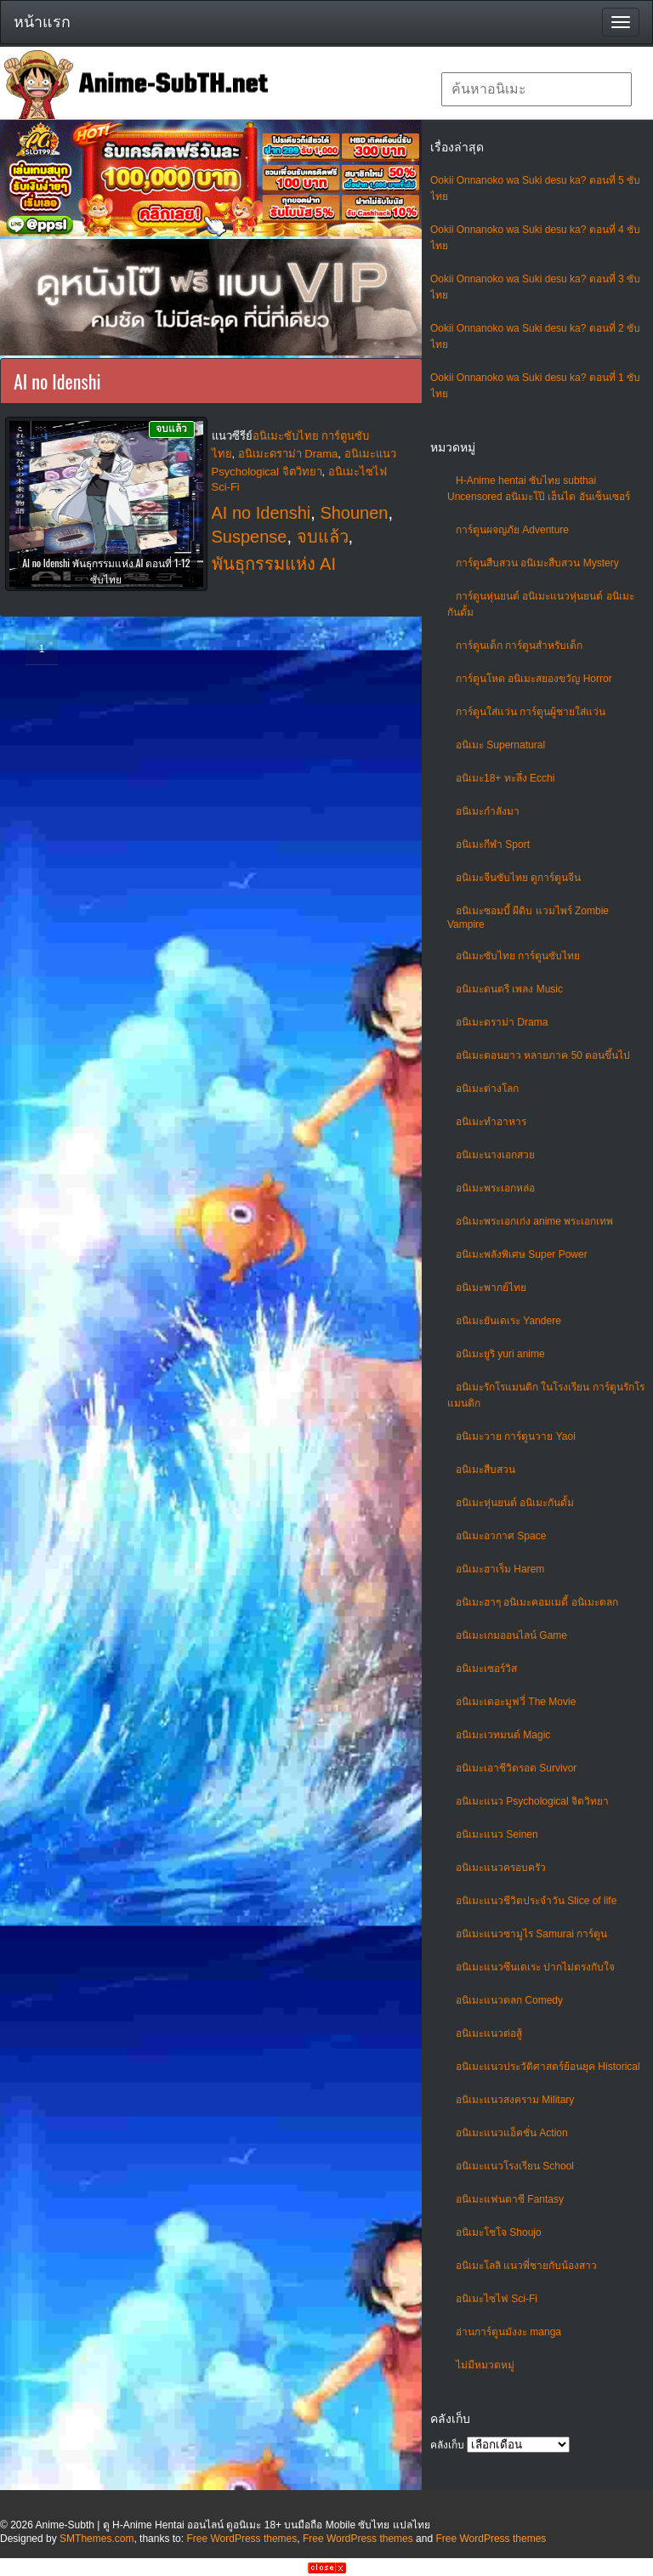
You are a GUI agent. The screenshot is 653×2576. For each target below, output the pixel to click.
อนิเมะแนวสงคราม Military (515, 2100)
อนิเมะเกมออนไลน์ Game (511, 1635)
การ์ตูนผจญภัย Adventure (512, 530)
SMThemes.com (96, 2539)
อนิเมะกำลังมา (488, 811)
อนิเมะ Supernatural (500, 745)
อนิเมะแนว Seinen (497, 1834)
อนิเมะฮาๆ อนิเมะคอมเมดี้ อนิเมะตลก (537, 1602)
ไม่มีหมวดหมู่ (485, 2365)
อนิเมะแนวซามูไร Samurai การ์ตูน (531, 1934)
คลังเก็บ (447, 2445)
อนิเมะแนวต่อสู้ (489, 2033)
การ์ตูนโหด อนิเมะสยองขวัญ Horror (534, 679)
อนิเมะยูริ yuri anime (500, 1354)
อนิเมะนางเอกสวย (495, 1155)
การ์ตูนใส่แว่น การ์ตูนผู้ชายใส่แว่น (530, 712)
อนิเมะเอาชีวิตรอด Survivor (516, 1768)
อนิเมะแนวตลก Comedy (509, 2000)
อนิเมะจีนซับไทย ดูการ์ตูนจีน (518, 878)
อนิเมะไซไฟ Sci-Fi (496, 2299)
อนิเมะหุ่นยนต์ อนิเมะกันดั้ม (515, 1503)
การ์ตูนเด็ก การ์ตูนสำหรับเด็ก (519, 645)
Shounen (354, 512)
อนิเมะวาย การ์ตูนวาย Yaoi (516, 1436)
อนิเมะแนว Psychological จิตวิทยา (532, 1801)
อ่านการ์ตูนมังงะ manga (508, 2332)
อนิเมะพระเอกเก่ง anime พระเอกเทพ (534, 1221)
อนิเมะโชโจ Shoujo (499, 2232)
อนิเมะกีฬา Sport (493, 844)
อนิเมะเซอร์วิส (486, 1669)
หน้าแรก (42, 22)
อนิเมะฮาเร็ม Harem (500, 1569)
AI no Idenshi (261, 512)
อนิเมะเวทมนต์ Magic (503, 1735)
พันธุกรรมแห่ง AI (274, 563)
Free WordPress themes (241, 2539)
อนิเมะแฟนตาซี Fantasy (510, 2199)
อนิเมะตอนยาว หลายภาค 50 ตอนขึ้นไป (543, 1055)
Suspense (249, 536)
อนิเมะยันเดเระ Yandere (508, 1321)
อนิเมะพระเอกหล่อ (495, 1188)
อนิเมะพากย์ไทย (491, 1288)
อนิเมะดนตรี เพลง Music (509, 989)
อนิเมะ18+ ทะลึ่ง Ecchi (505, 778)
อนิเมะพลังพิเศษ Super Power (522, 1254)
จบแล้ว (323, 536)
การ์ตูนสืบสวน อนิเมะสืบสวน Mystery (537, 563)
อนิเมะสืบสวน (485, 1470)
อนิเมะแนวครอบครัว (501, 1868)
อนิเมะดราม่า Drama (502, 1022)
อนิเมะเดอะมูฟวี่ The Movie (516, 1702)
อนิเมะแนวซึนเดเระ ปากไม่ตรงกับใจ (535, 1967)
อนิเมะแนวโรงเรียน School (515, 2166)
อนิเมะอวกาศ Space (501, 1536)
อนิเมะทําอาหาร (491, 1122)
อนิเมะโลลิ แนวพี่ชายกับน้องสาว (526, 2266)
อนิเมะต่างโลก (487, 1089)
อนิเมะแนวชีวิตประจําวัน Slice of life (536, 1901)
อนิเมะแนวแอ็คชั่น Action (512, 2133)
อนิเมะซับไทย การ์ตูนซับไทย (518, 956)
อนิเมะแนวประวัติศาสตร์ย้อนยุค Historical (548, 2067)
